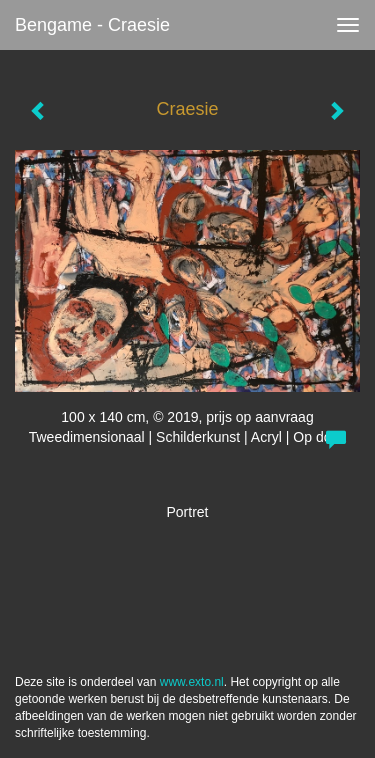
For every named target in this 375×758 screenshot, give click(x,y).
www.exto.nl (192, 682)
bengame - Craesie (92, 25)
